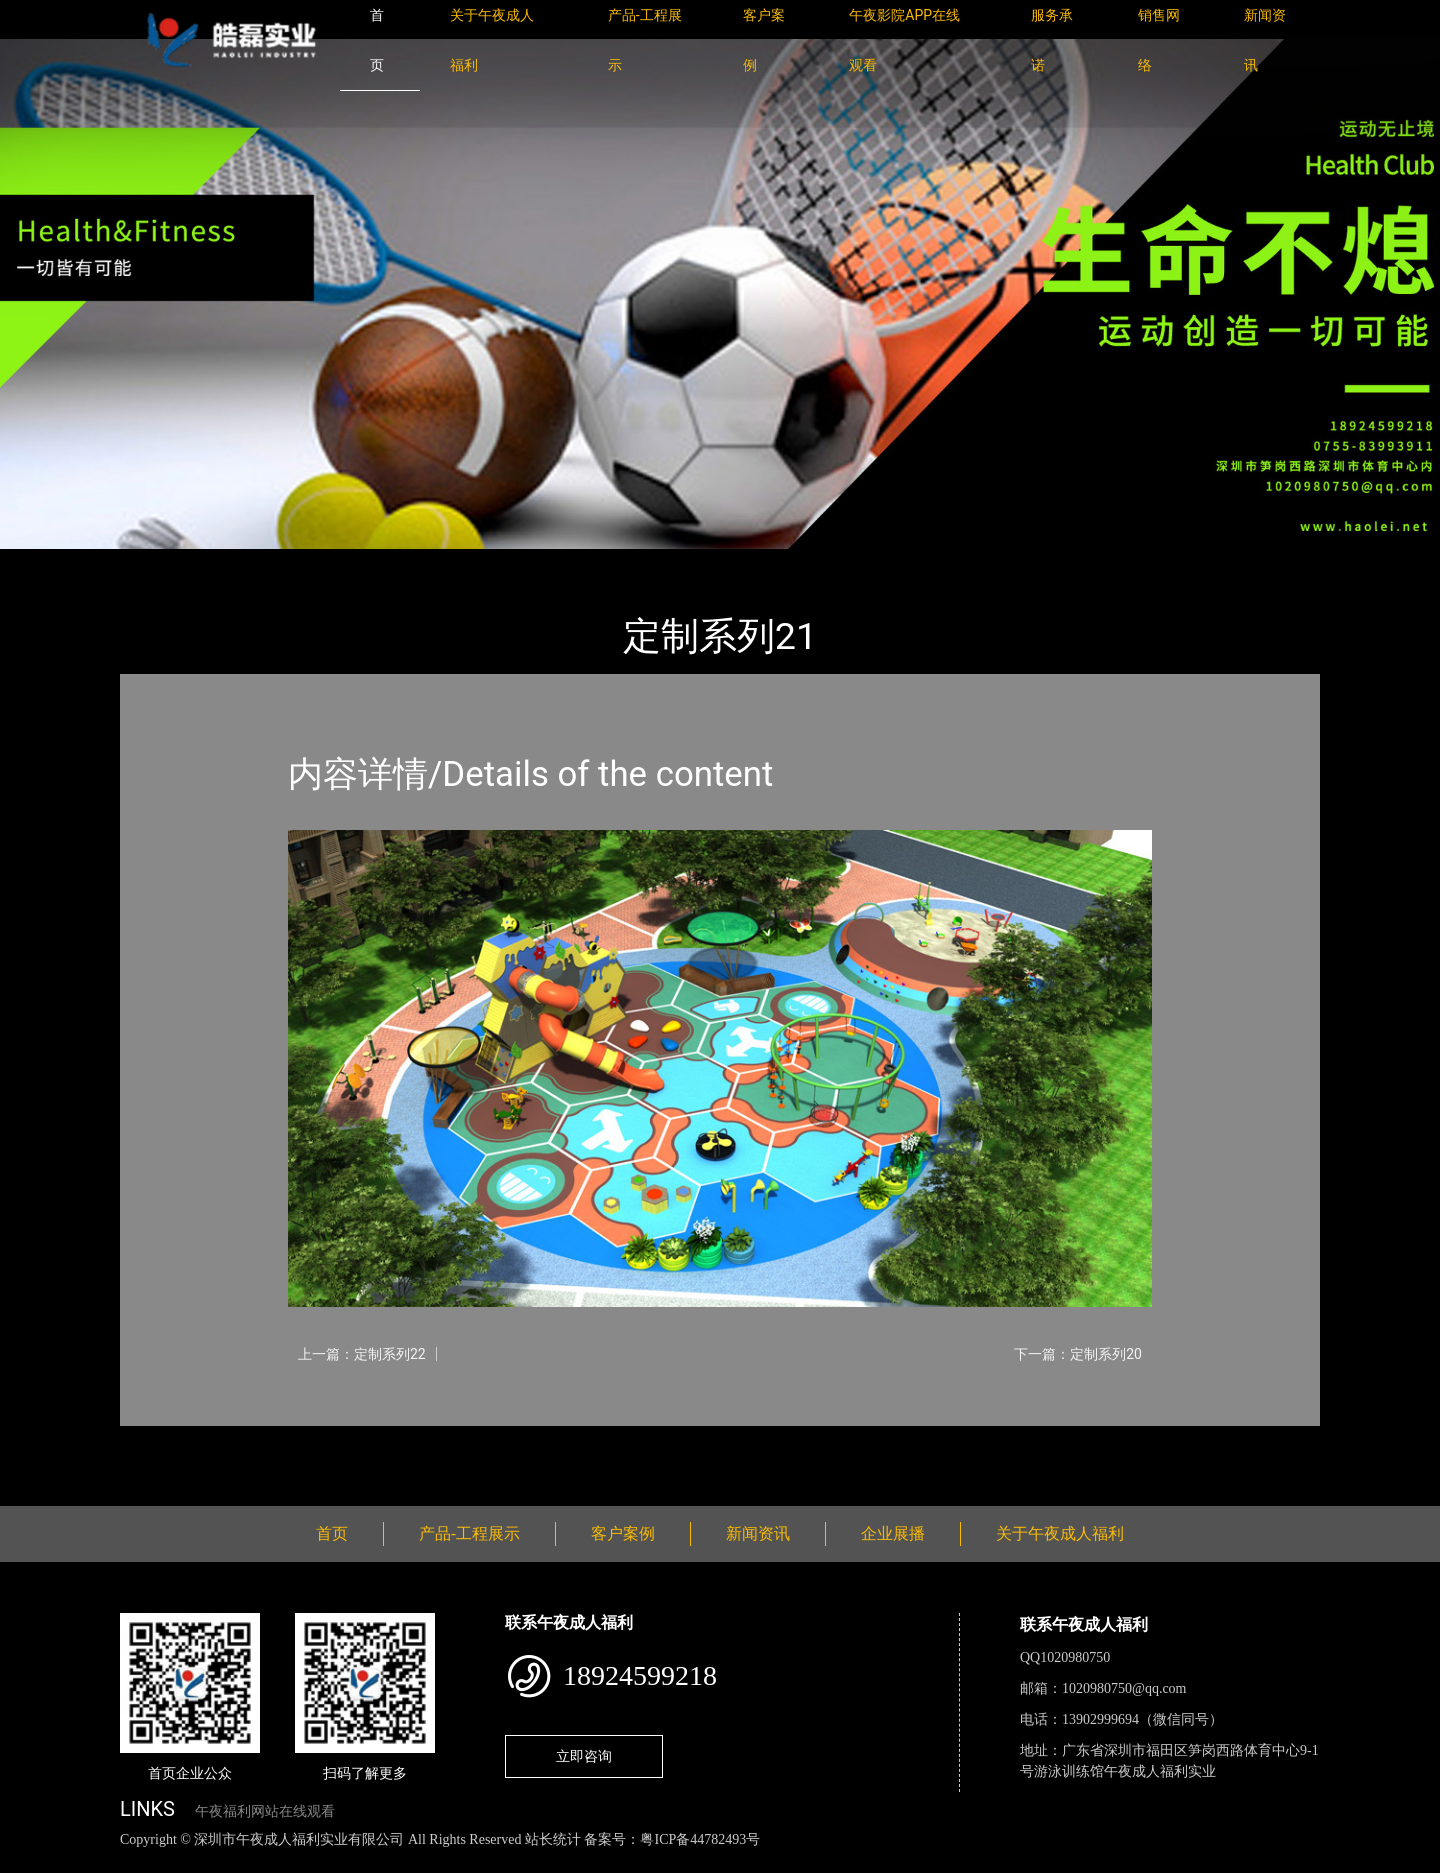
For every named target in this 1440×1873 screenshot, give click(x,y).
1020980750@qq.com (1124, 1688)
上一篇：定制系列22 (362, 1354)
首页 (155, 562)
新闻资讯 (758, 1533)
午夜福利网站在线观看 (265, 1811)
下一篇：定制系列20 (1078, 1354)
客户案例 (623, 1533)
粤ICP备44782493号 (700, 1839)
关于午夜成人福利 (1060, 1533)
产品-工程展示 (240, 562)
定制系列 (340, 562)
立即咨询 (584, 1756)
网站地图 (30, 1861)
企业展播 (893, 1533)
